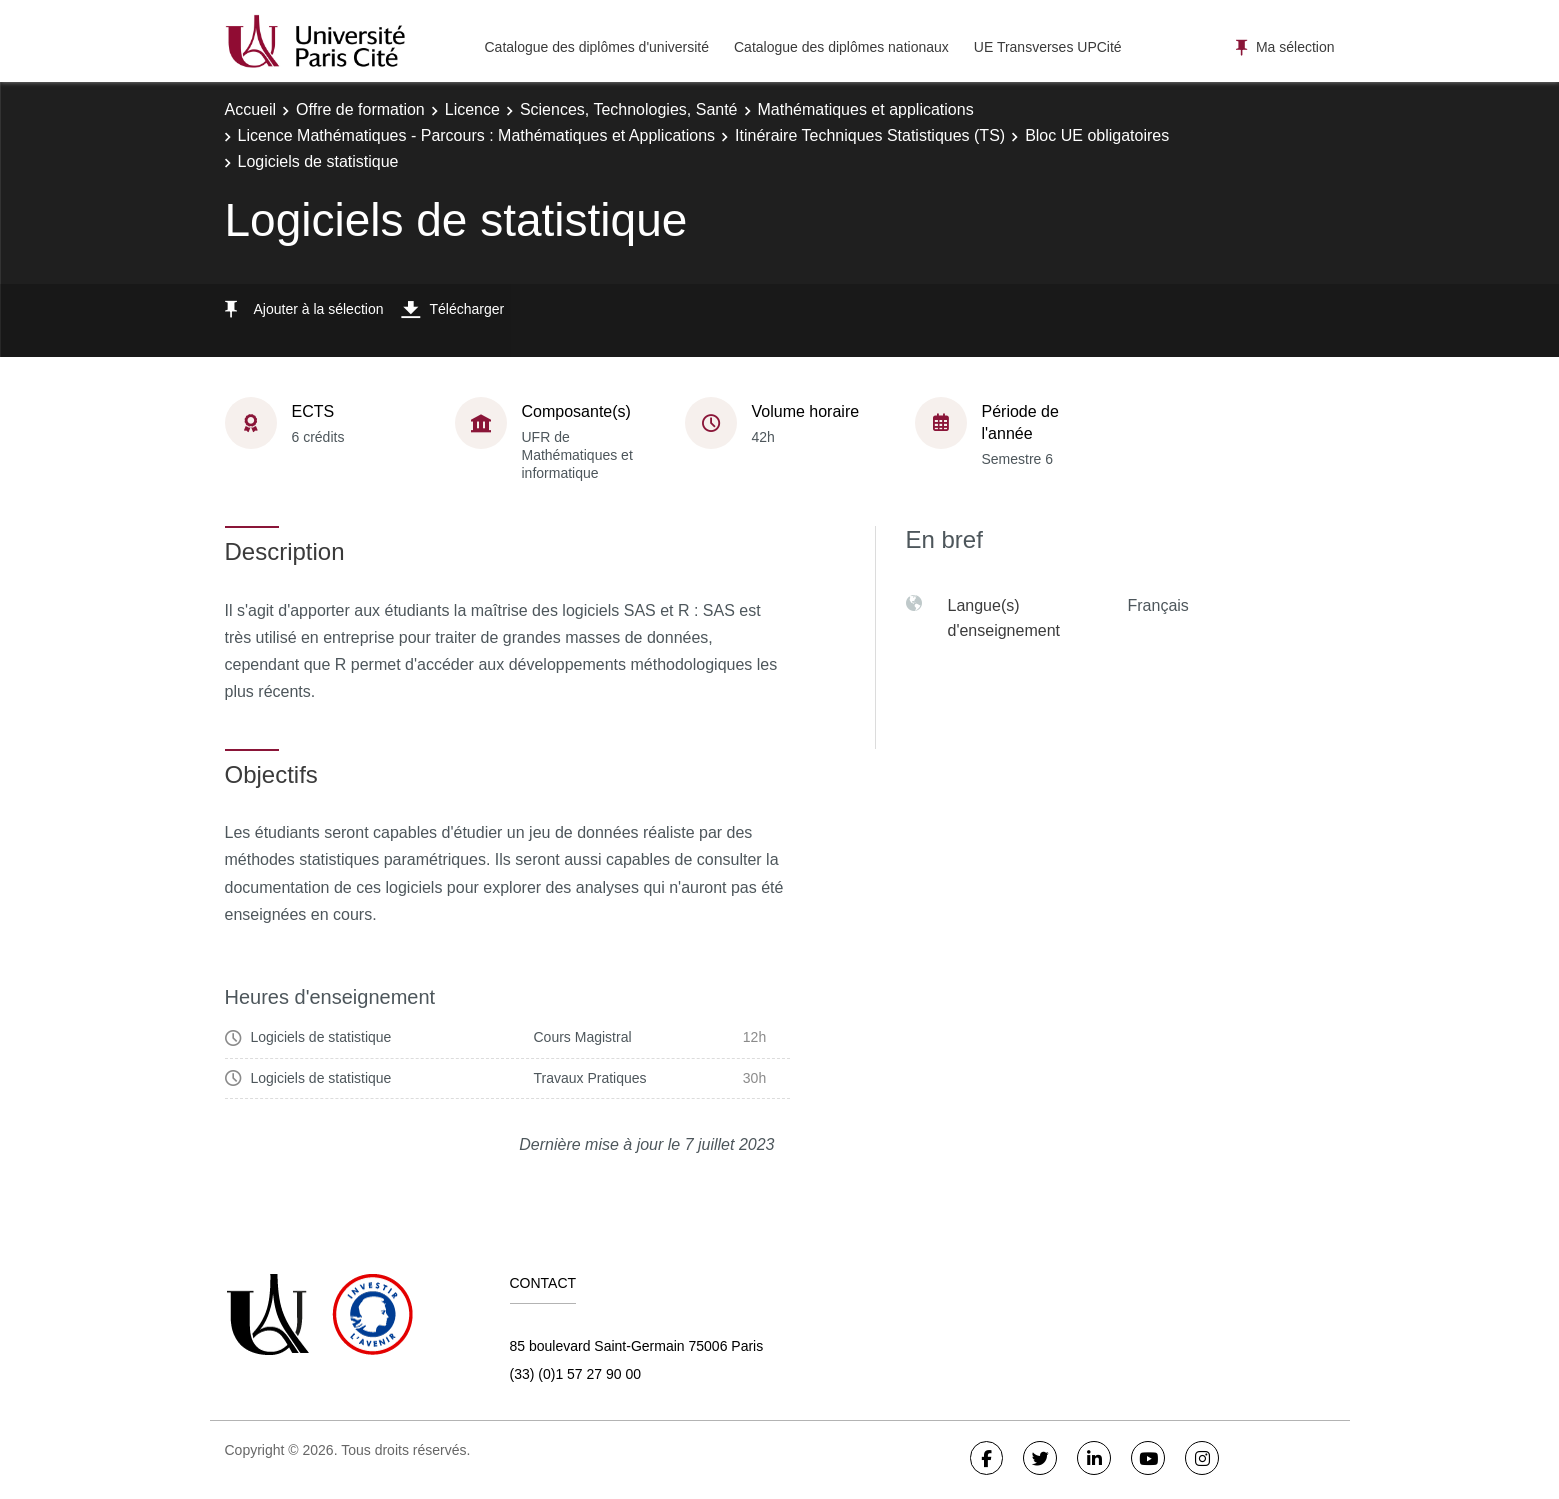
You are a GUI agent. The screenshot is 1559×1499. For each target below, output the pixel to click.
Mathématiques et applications (866, 109)
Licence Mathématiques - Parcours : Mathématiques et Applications (477, 135)
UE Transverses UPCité (1048, 47)
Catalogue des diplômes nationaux (841, 47)
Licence (472, 109)
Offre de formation (360, 109)
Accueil (251, 109)
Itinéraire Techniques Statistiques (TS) (870, 135)
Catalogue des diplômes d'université (597, 47)
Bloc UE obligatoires (1097, 135)
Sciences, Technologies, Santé (629, 109)
